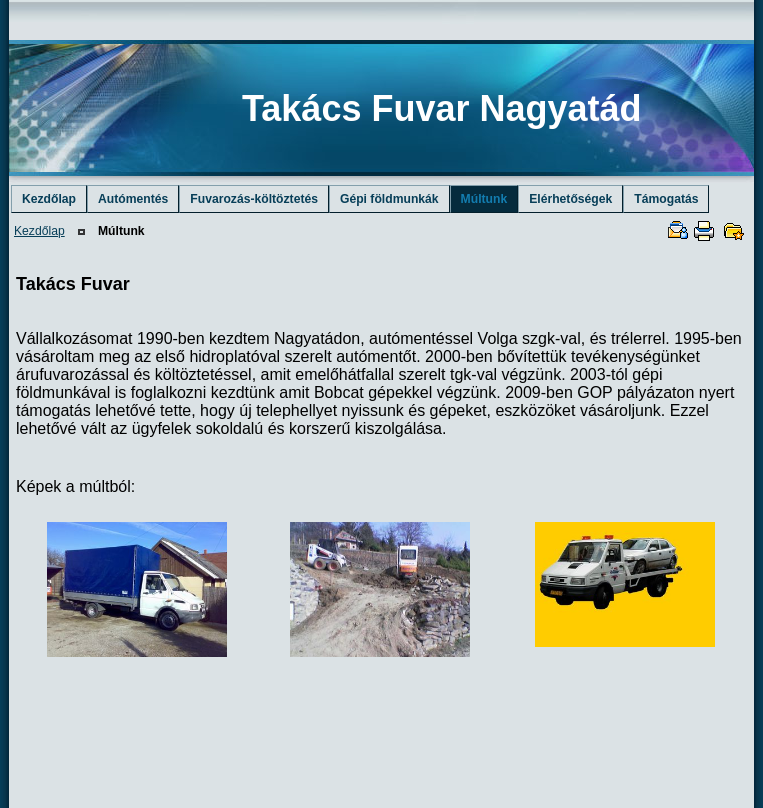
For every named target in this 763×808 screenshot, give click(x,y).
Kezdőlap (39, 231)
